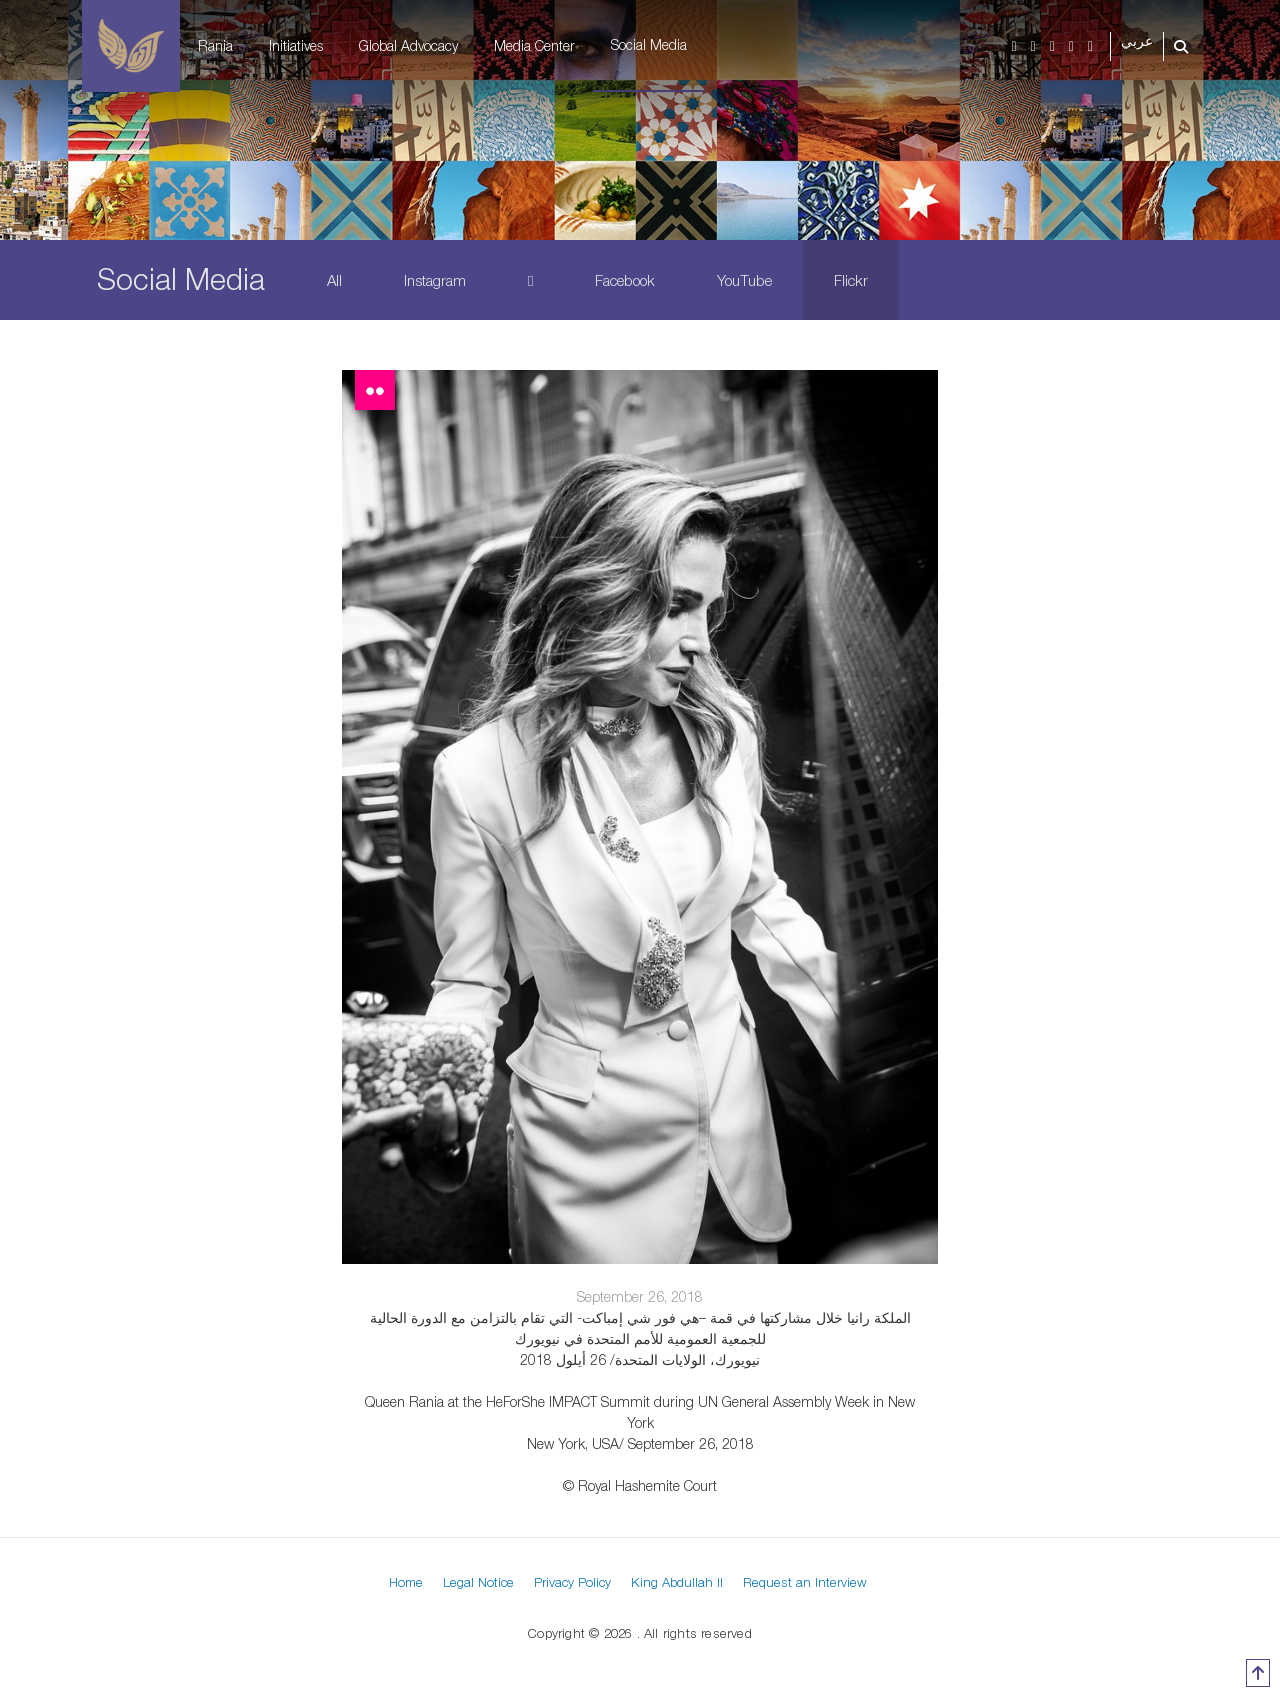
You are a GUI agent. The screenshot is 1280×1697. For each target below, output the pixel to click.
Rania (215, 45)
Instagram (435, 280)
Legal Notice (478, 1582)
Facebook (625, 280)
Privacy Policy (572, 1582)
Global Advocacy (408, 45)
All (334, 280)
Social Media (649, 44)
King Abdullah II (677, 1582)
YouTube (744, 280)
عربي (1137, 41)
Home (406, 1582)
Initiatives (296, 45)
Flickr (851, 280)
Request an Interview (805, 1582)
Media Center (534, 45)
